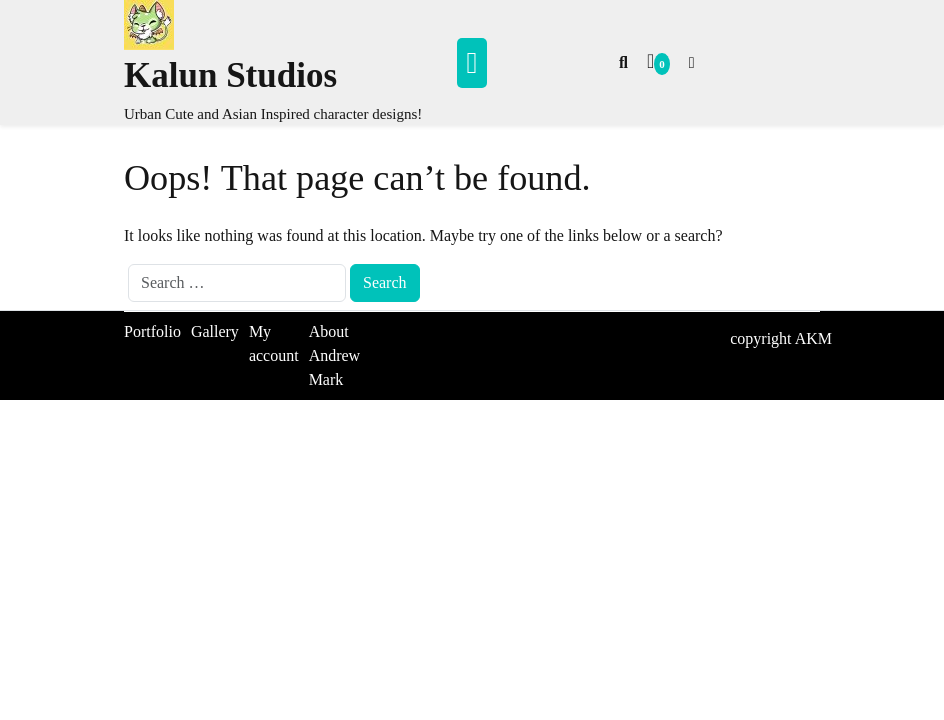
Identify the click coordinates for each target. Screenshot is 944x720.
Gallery (215, 331)
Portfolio (152, 331)
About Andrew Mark (335, 355)
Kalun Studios (230, 75)
